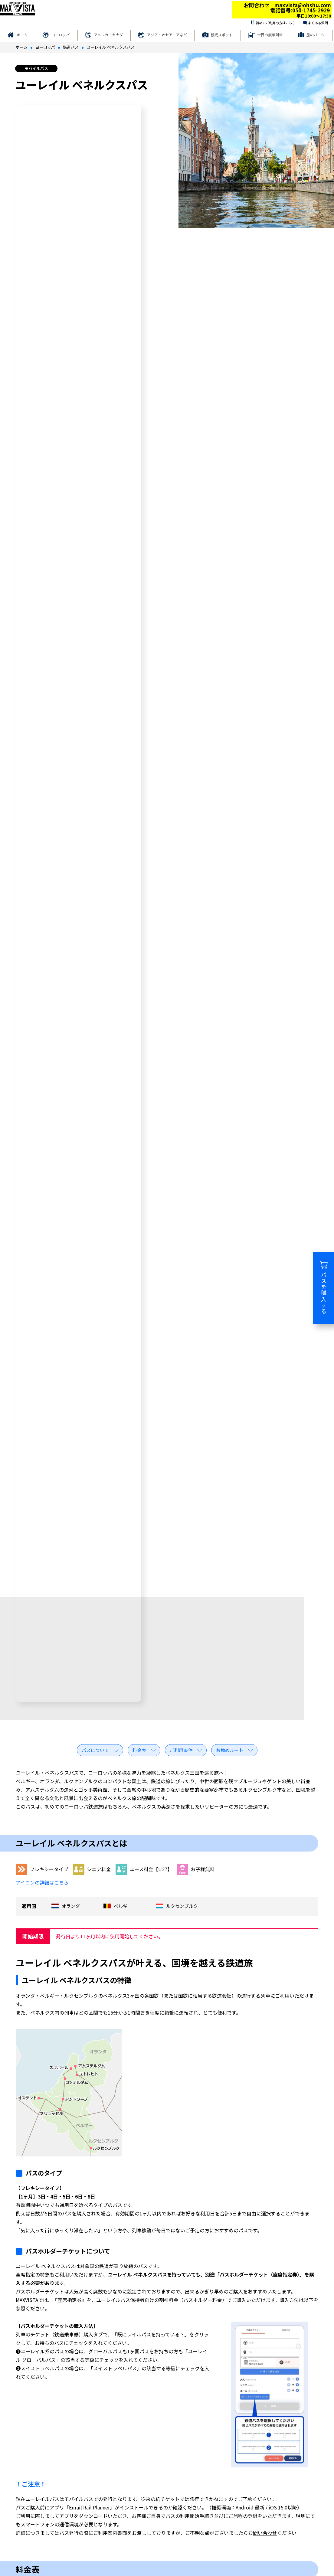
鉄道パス (71, 47)
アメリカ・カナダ (108, 34)
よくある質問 (318, 22)
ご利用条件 (181, 1750)
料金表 (139, 1750)
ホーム (22, 34)
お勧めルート (229, 1750)
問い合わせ (265, 2532)
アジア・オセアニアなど (167, 34)
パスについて (95, 1750)
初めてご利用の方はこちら (276, 22)
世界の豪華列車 (270, 34)
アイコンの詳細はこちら (42, 1882)
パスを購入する (324, 1287)
